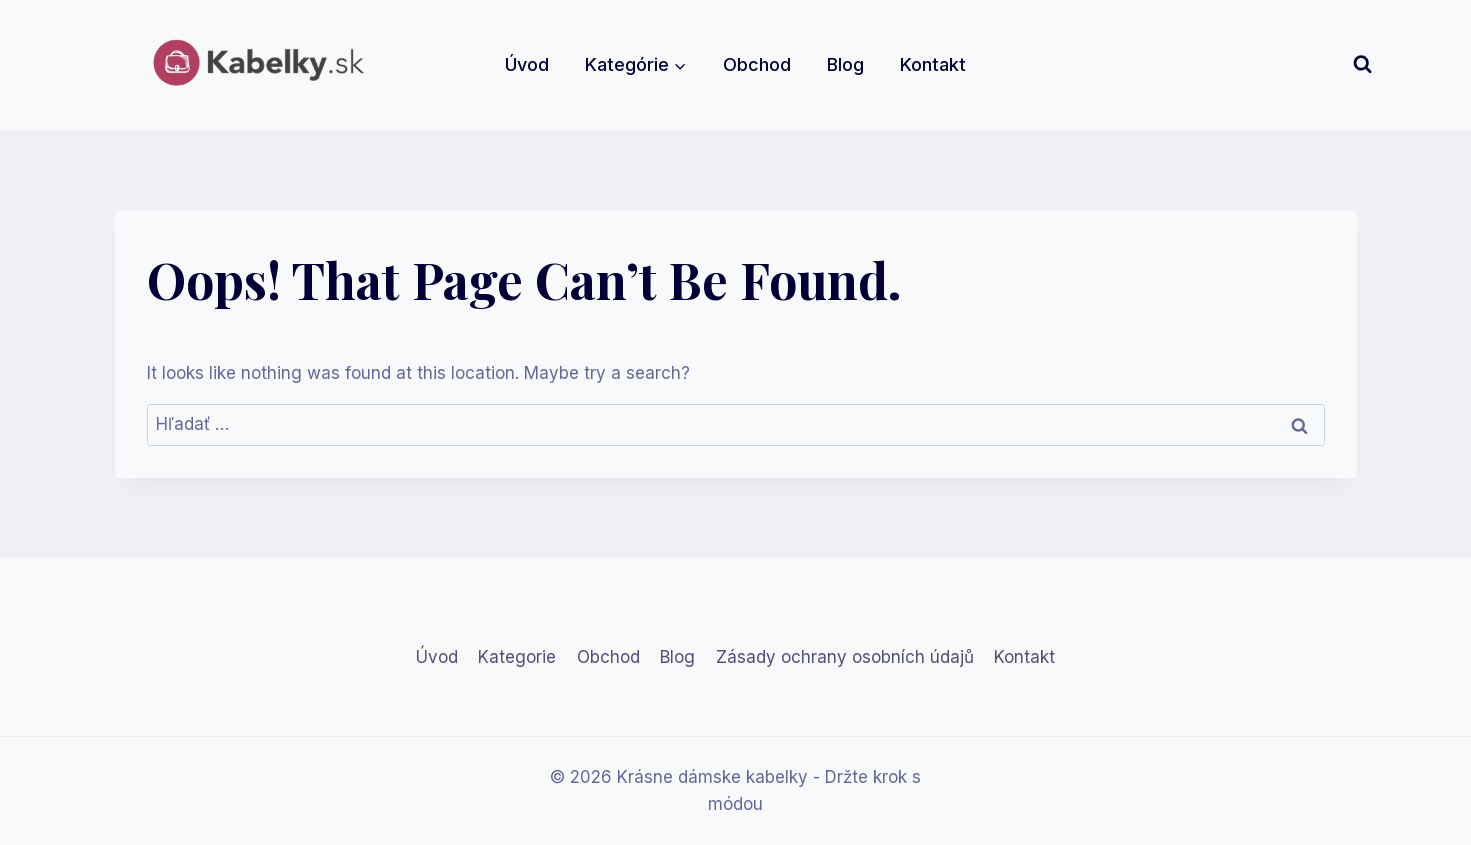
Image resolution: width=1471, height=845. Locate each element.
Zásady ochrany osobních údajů (845, 657)
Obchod (757, 64)
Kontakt (933, 64)
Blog (845, 64)
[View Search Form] (1362, 64)
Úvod (527, 64)
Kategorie (517, 657)
